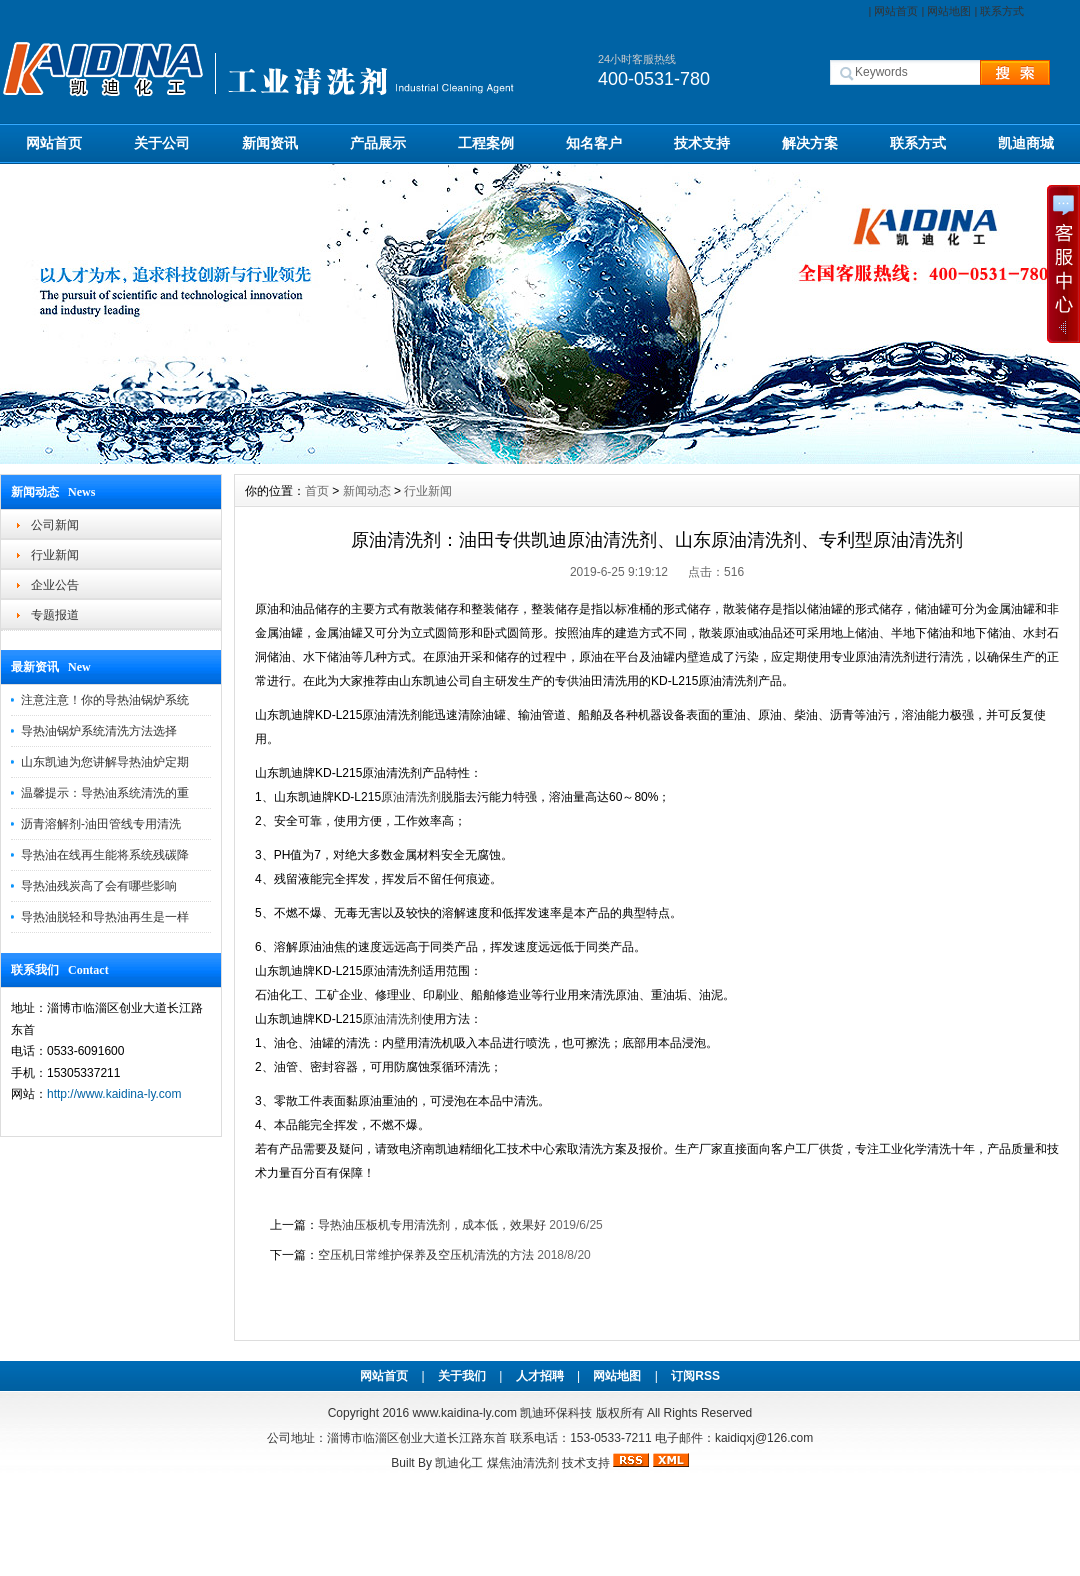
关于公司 (162, 143)
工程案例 (486, 143)
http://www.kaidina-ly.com (114, 1094)
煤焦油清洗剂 (523, 1463)
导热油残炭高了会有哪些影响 (99, 886)
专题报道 (55, 615)
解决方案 (810, 143)
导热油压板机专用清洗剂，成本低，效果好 (432, 1225)
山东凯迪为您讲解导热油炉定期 (105, 762)
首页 (317, 491)
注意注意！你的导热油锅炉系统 (105, 700)
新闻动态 (367, 491)
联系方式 (1002, 11)
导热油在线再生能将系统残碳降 (105, 855)
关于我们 (462, 1376)
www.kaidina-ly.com (464, 1413)
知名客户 (594, 143)
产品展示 (378, 143)
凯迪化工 (459, 1463)
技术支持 (702, 143)
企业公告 (55, 585)
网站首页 (896, 11)
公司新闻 (55, 525)
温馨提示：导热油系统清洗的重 (105, 793)
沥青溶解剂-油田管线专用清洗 (101, 824)
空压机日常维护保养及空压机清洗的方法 (426, 1255)
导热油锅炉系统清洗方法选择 (99, 731)
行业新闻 (55, 555)
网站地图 (949, 11)
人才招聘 (540, 1376)
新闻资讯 (270, 143)
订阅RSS (695, 1376)
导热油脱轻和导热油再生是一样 (105, 917)
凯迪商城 (1026, 143)
